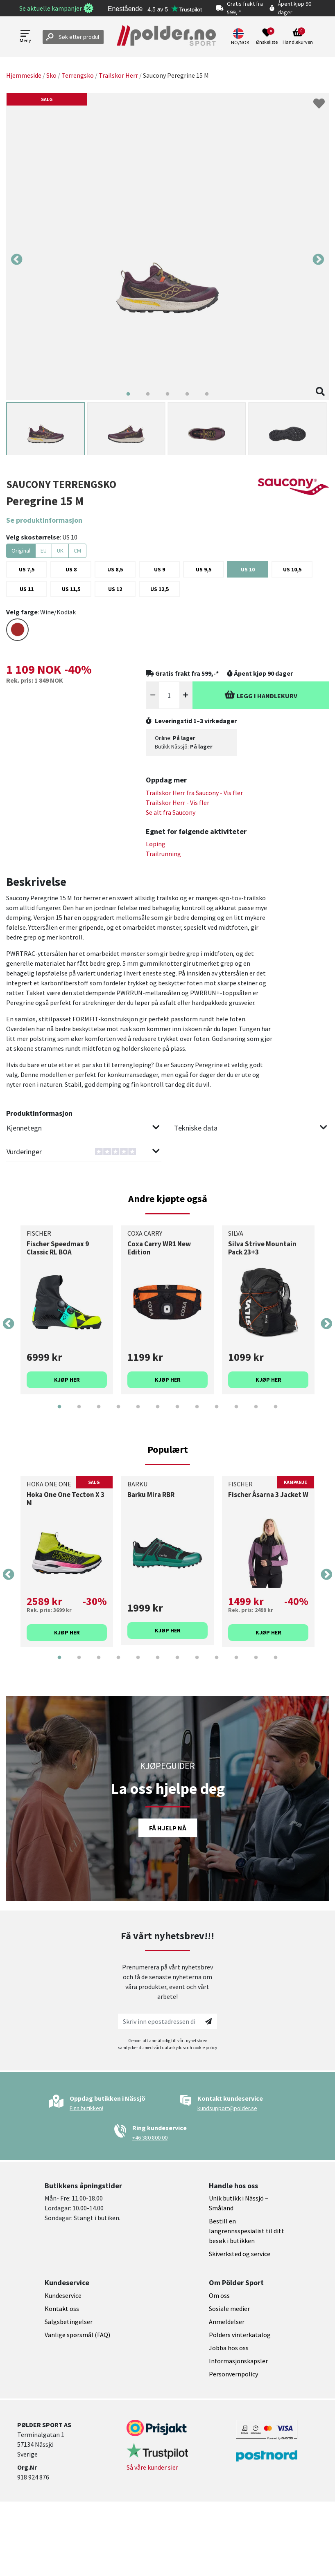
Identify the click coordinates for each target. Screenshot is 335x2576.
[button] (241, 36)
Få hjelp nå (167, 1828)
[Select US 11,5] (70, 589)
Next (318, 259)
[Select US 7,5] (26, 569)
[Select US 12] (115, 589)
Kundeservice (63, 2295)
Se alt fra (170, 812)
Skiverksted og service (239, 2254)
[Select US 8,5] (115, 569)
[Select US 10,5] (292, 569)
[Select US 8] (70, 569)
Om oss (219, 2295)
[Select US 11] (26, 589)
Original (20, 550)
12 (275, 1413)
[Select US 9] (159, 569)
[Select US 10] (247, 569)
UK (60, 550)
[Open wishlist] (267, 36)
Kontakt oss (62, 2308)
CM (77, 550)
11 (256, 1413)
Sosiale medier (229, 2308)
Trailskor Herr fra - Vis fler (194, 793)
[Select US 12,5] (159, 589)
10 (236, 1413)
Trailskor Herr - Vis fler (177, 802)
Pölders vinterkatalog (240, 2335)
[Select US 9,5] (203, 569)
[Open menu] (25, 37)
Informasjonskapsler (238, 2361)
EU (44, 550)
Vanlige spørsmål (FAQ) (77, 2335)
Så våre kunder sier (152, 2467)
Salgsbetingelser (69, 2322)
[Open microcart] (297, 36)
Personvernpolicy (233, 2374)
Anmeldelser (226, 2322)
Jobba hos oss (229, 2348)
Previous (16, 259)
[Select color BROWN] (17, 629)
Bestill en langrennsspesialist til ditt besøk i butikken (246, 2231)
